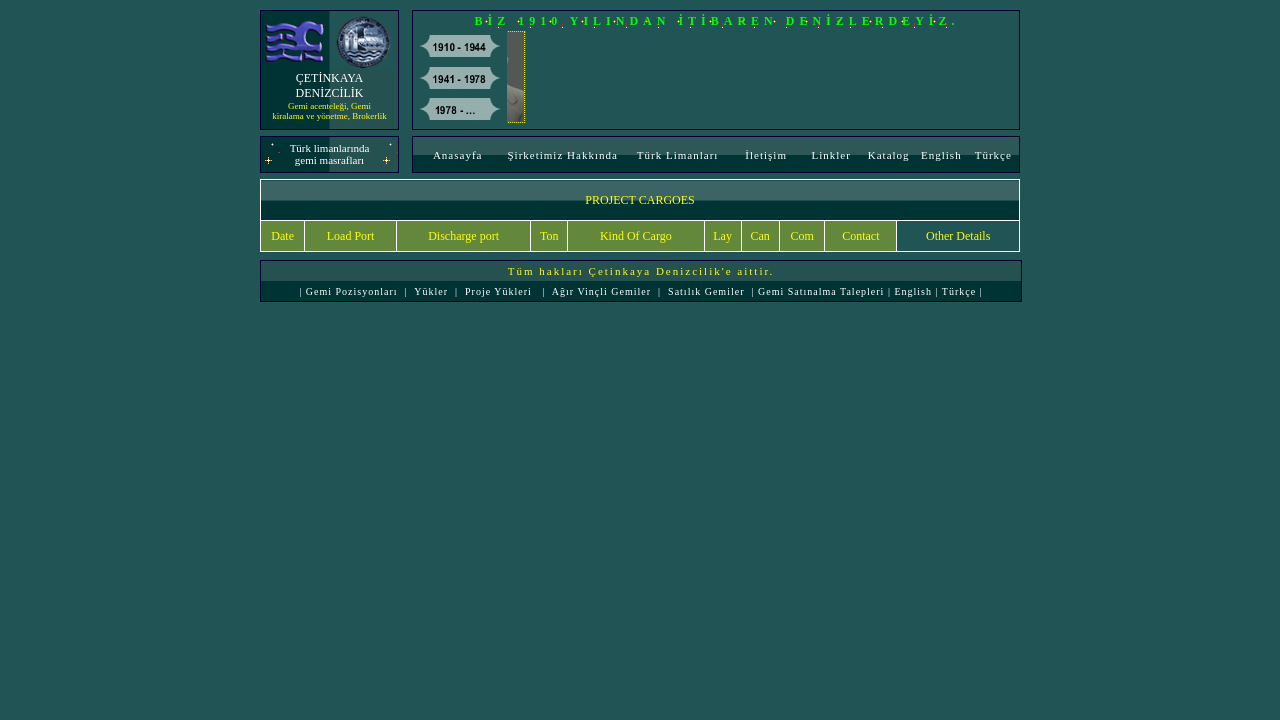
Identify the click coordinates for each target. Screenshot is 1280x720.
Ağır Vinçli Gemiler (601, 291)
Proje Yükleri (498, 291)
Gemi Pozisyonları (349, 291)
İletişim (766, 155)
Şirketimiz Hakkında (562, 155)
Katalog (889, 155)
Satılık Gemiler (706, 291)
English (941, 155)
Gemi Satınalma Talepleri (823, 291)
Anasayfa (458, 155)
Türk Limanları (678, 155)
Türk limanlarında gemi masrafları (330, 154)
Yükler (431, 291)
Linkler (830, 155)
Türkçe (993, 155)
